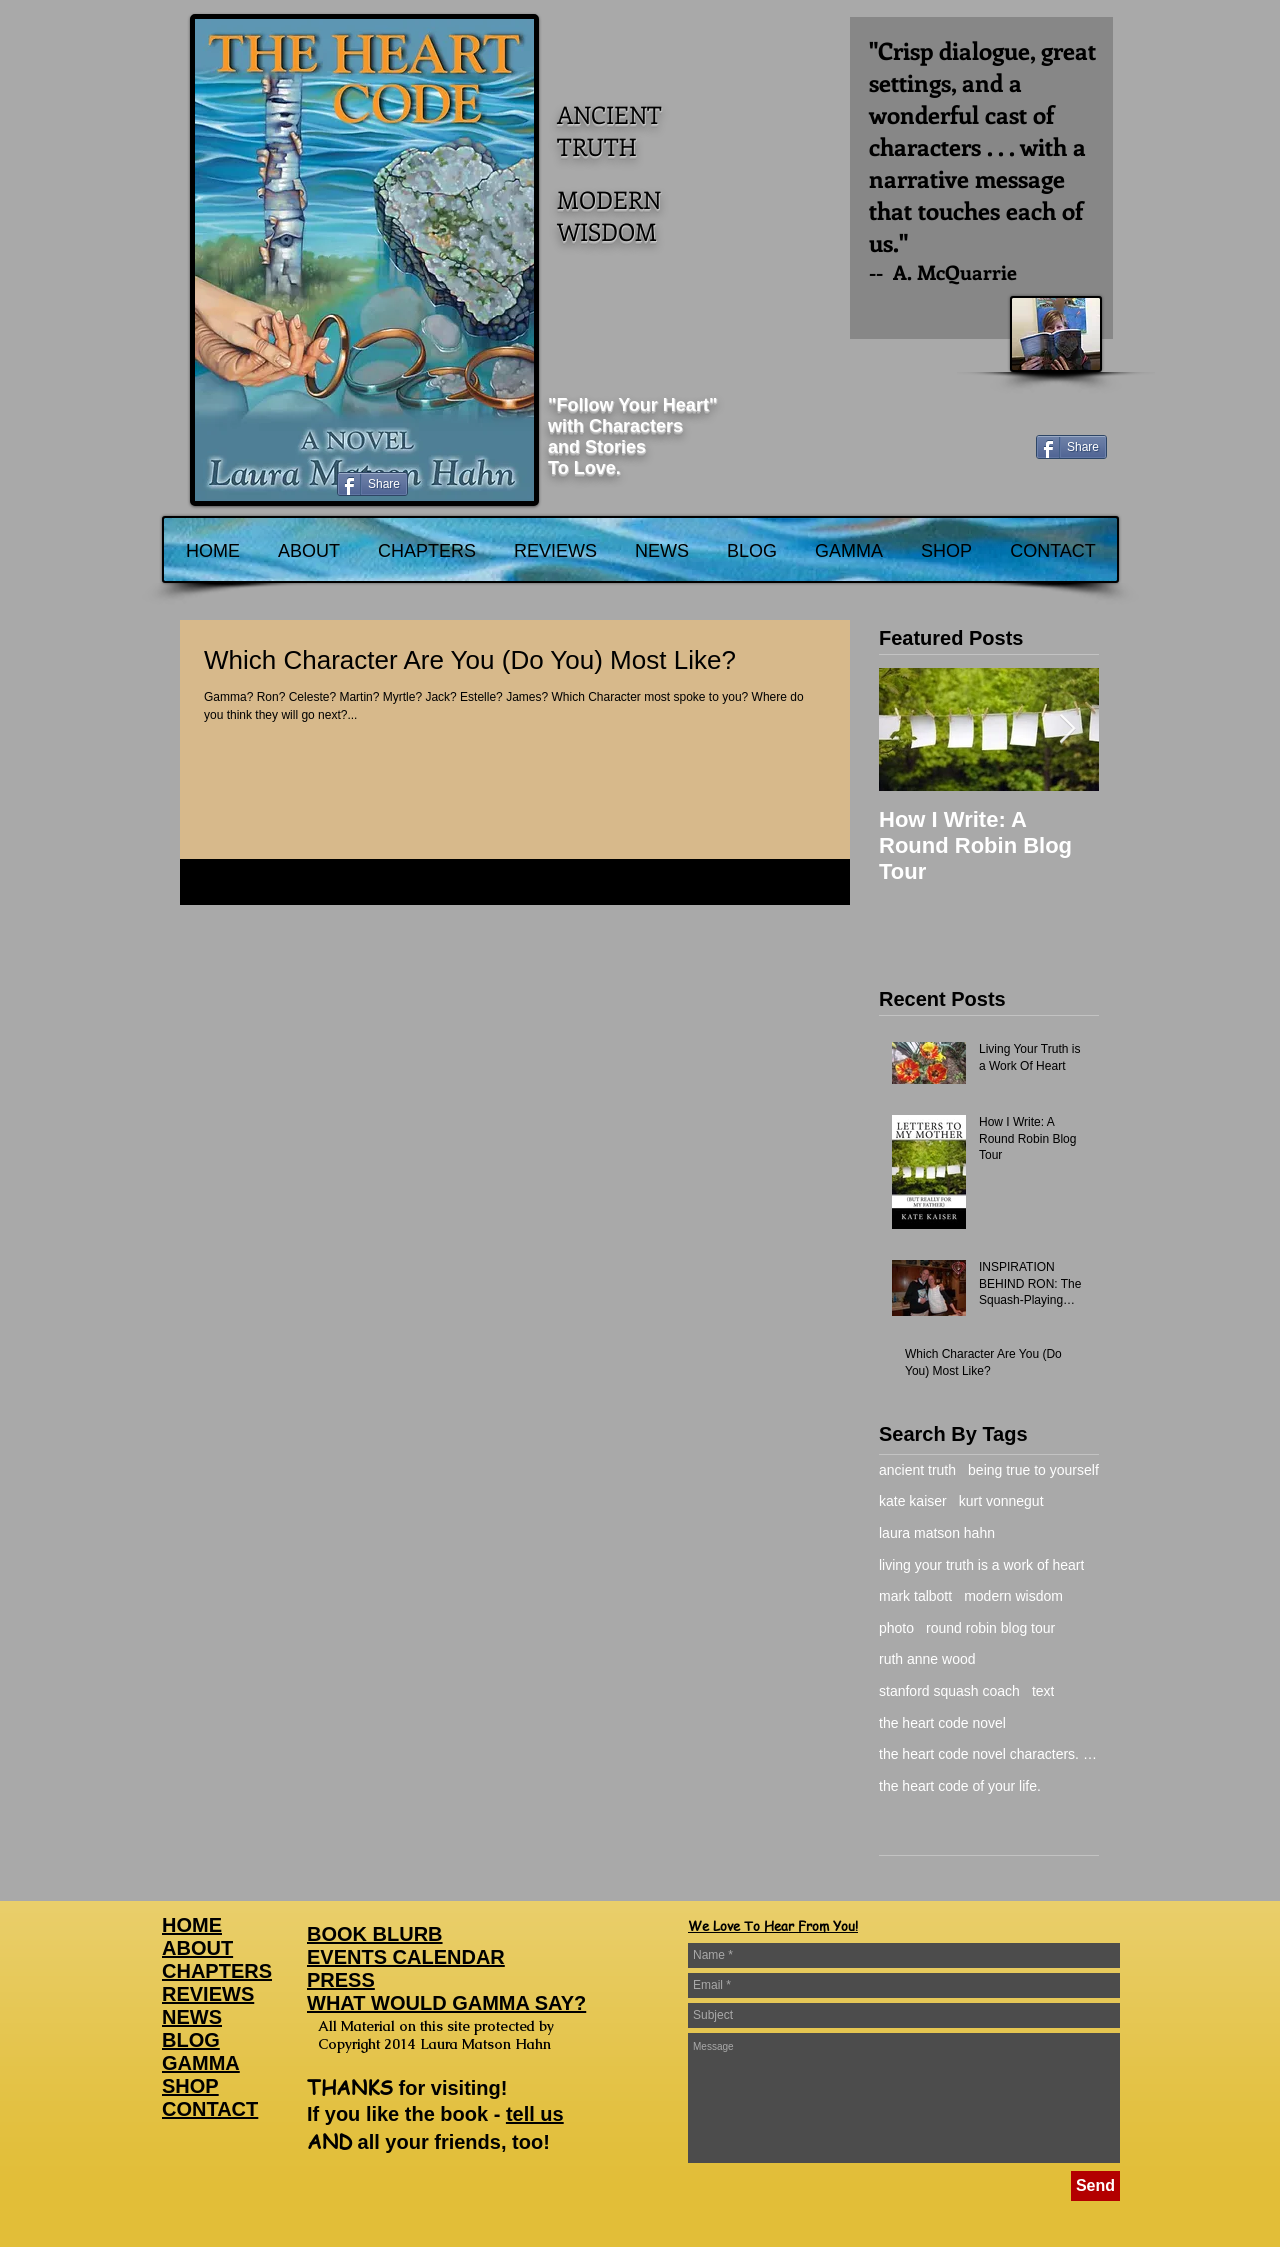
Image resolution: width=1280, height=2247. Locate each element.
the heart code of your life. (960, 1786)
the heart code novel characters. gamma (989, 1754)
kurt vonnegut (1001, 1501)
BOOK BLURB (375, 1934)
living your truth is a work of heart (981, 1565)
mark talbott (915, 1596)
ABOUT (197, 1948)
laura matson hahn (937, 1533)
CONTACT (210, 2109)
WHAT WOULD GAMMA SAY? (446, 2003)
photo (896, 1628)
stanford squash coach (949, 1691)
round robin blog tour (990, 1628)
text (1043, 1691)
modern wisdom (1013, 1596)
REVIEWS (208, 1994)
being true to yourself (1033, 1470)
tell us (535, 2114)
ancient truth (917, 1470)
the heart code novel (942, 1723)
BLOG (191, 2040)
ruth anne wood (927, 1659)
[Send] (1095, 2186)
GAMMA (201, 2063)
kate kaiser (913, 1501)
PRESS (341, 1980)
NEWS (192, 2017)
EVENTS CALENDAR (406, 1957)
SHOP (190, 2086)
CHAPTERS (217, 1971)
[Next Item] (1067, 729)
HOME (192, 1925)
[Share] (1071, 447)
